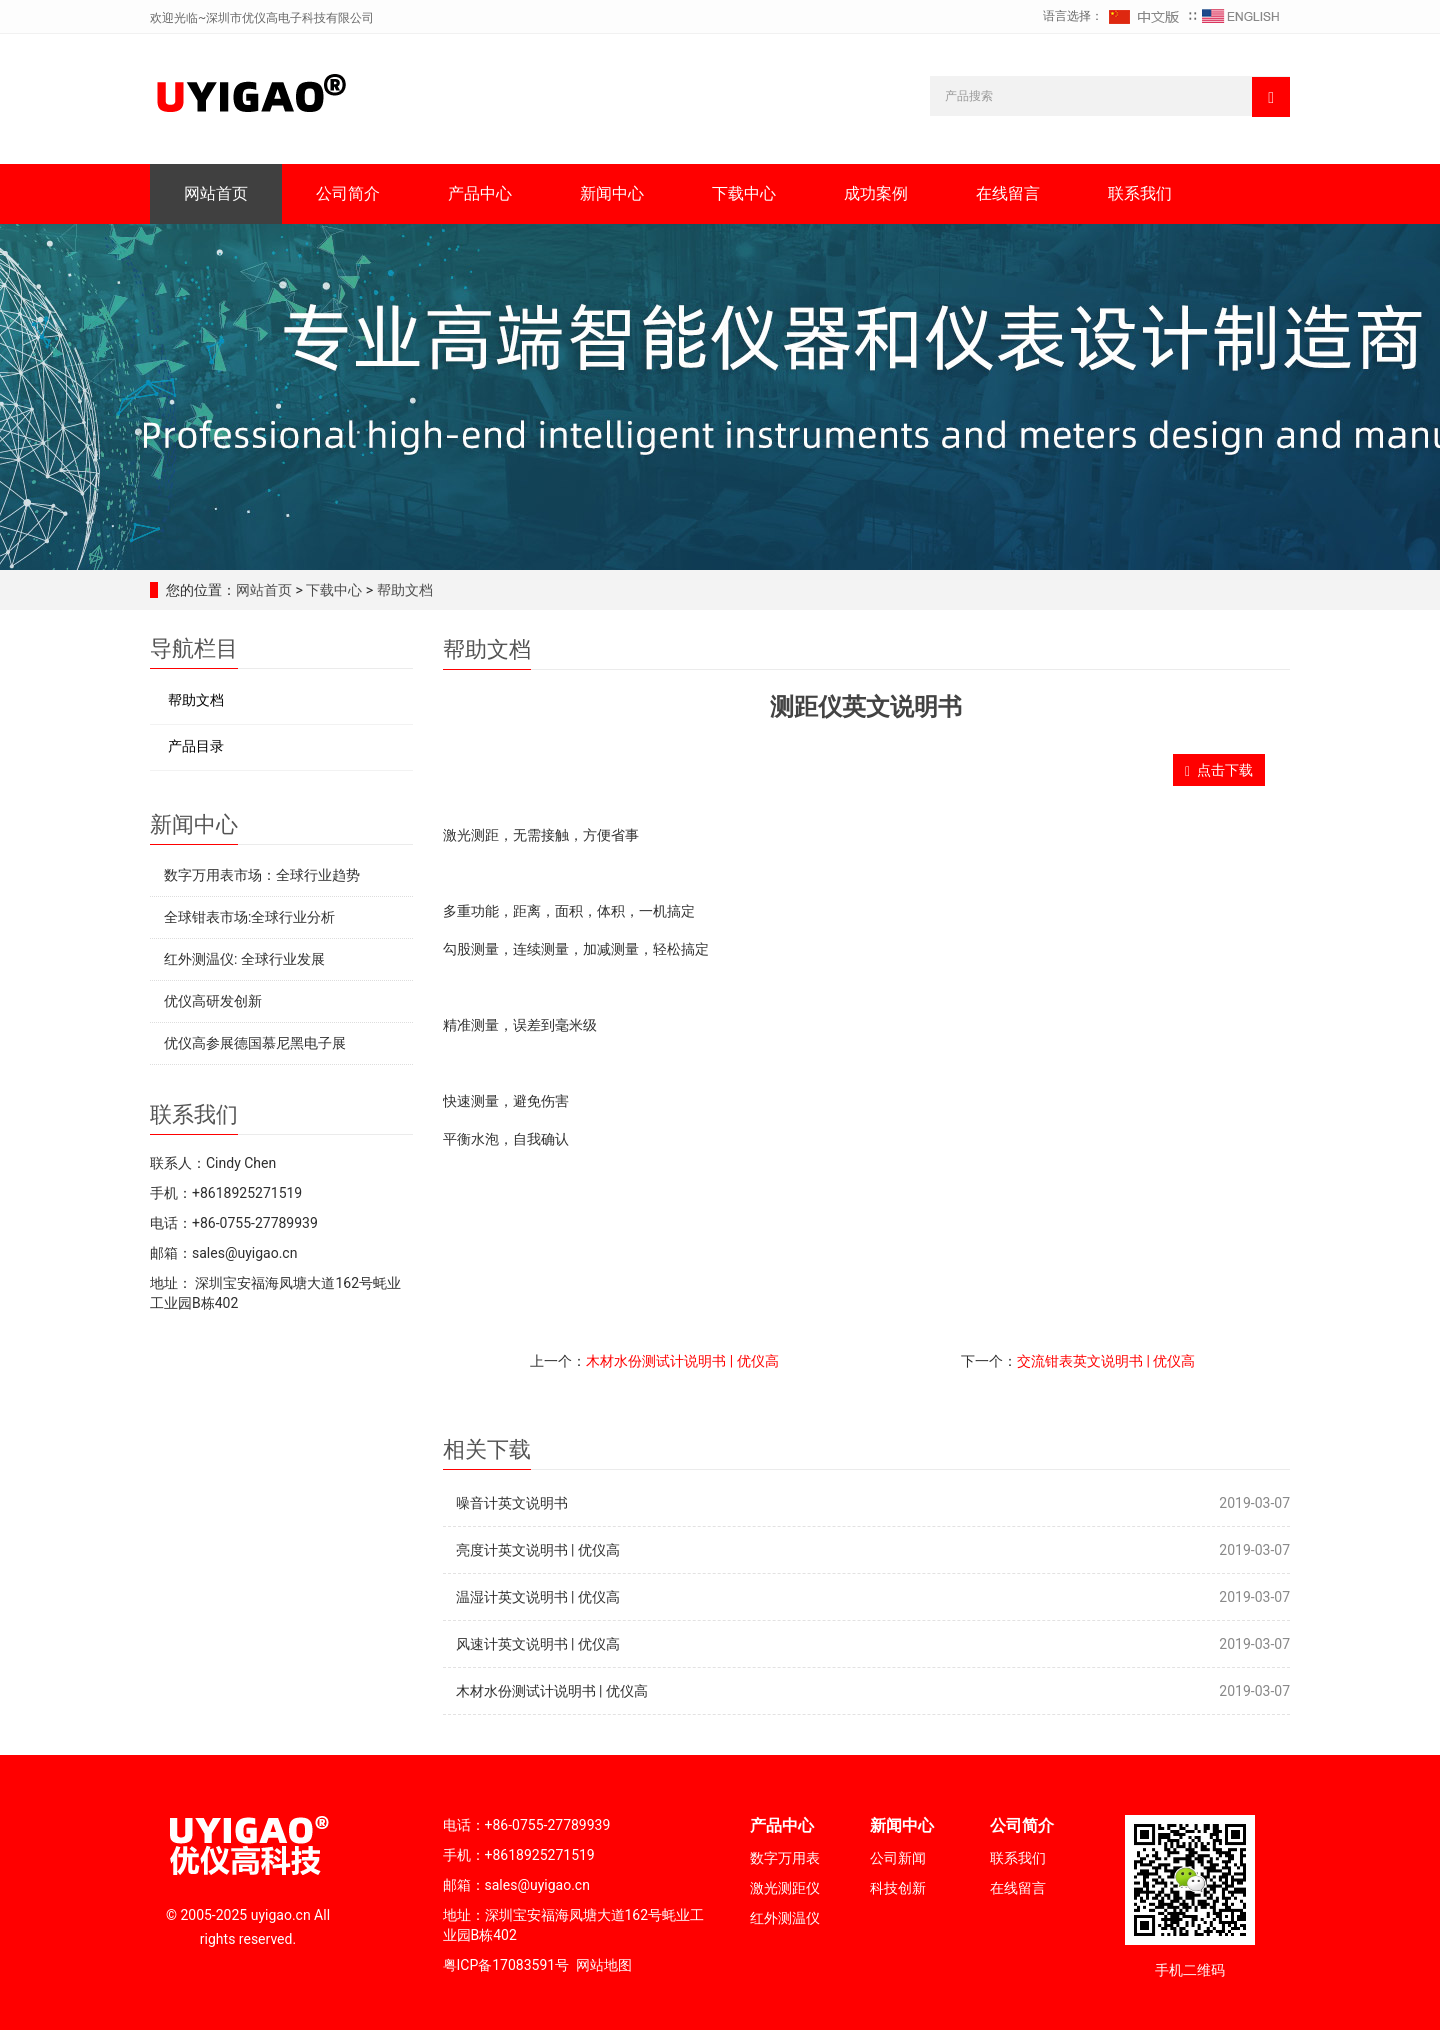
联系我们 (1140, 193)
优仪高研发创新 (213, 1001)
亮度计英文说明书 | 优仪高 (538, 1550)
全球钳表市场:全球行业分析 (249, 917)
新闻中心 (612, 193)
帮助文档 (402, 590)
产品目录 (196, 746)
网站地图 (604, 1965)
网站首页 (216, 193)
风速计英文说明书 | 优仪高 (538, 1644)
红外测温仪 (785, 1918)
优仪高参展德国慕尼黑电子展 (255, 1043)
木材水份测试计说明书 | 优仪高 (682, 1361)
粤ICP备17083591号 (506, 1965)
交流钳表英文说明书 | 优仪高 (1106, 1361)
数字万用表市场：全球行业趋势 (262, 875)
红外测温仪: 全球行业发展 (244, 959)
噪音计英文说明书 (512, 1503)
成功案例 (876, 193)
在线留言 (1008, 193)
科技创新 (898, 1888)
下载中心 (744, 193)
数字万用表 (785, 1858)
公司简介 (348, 193)
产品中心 (480, 193)
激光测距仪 (785, 1888)
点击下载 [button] (1219, 770)
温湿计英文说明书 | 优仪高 (538, 1597)
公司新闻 (898, 1858)
